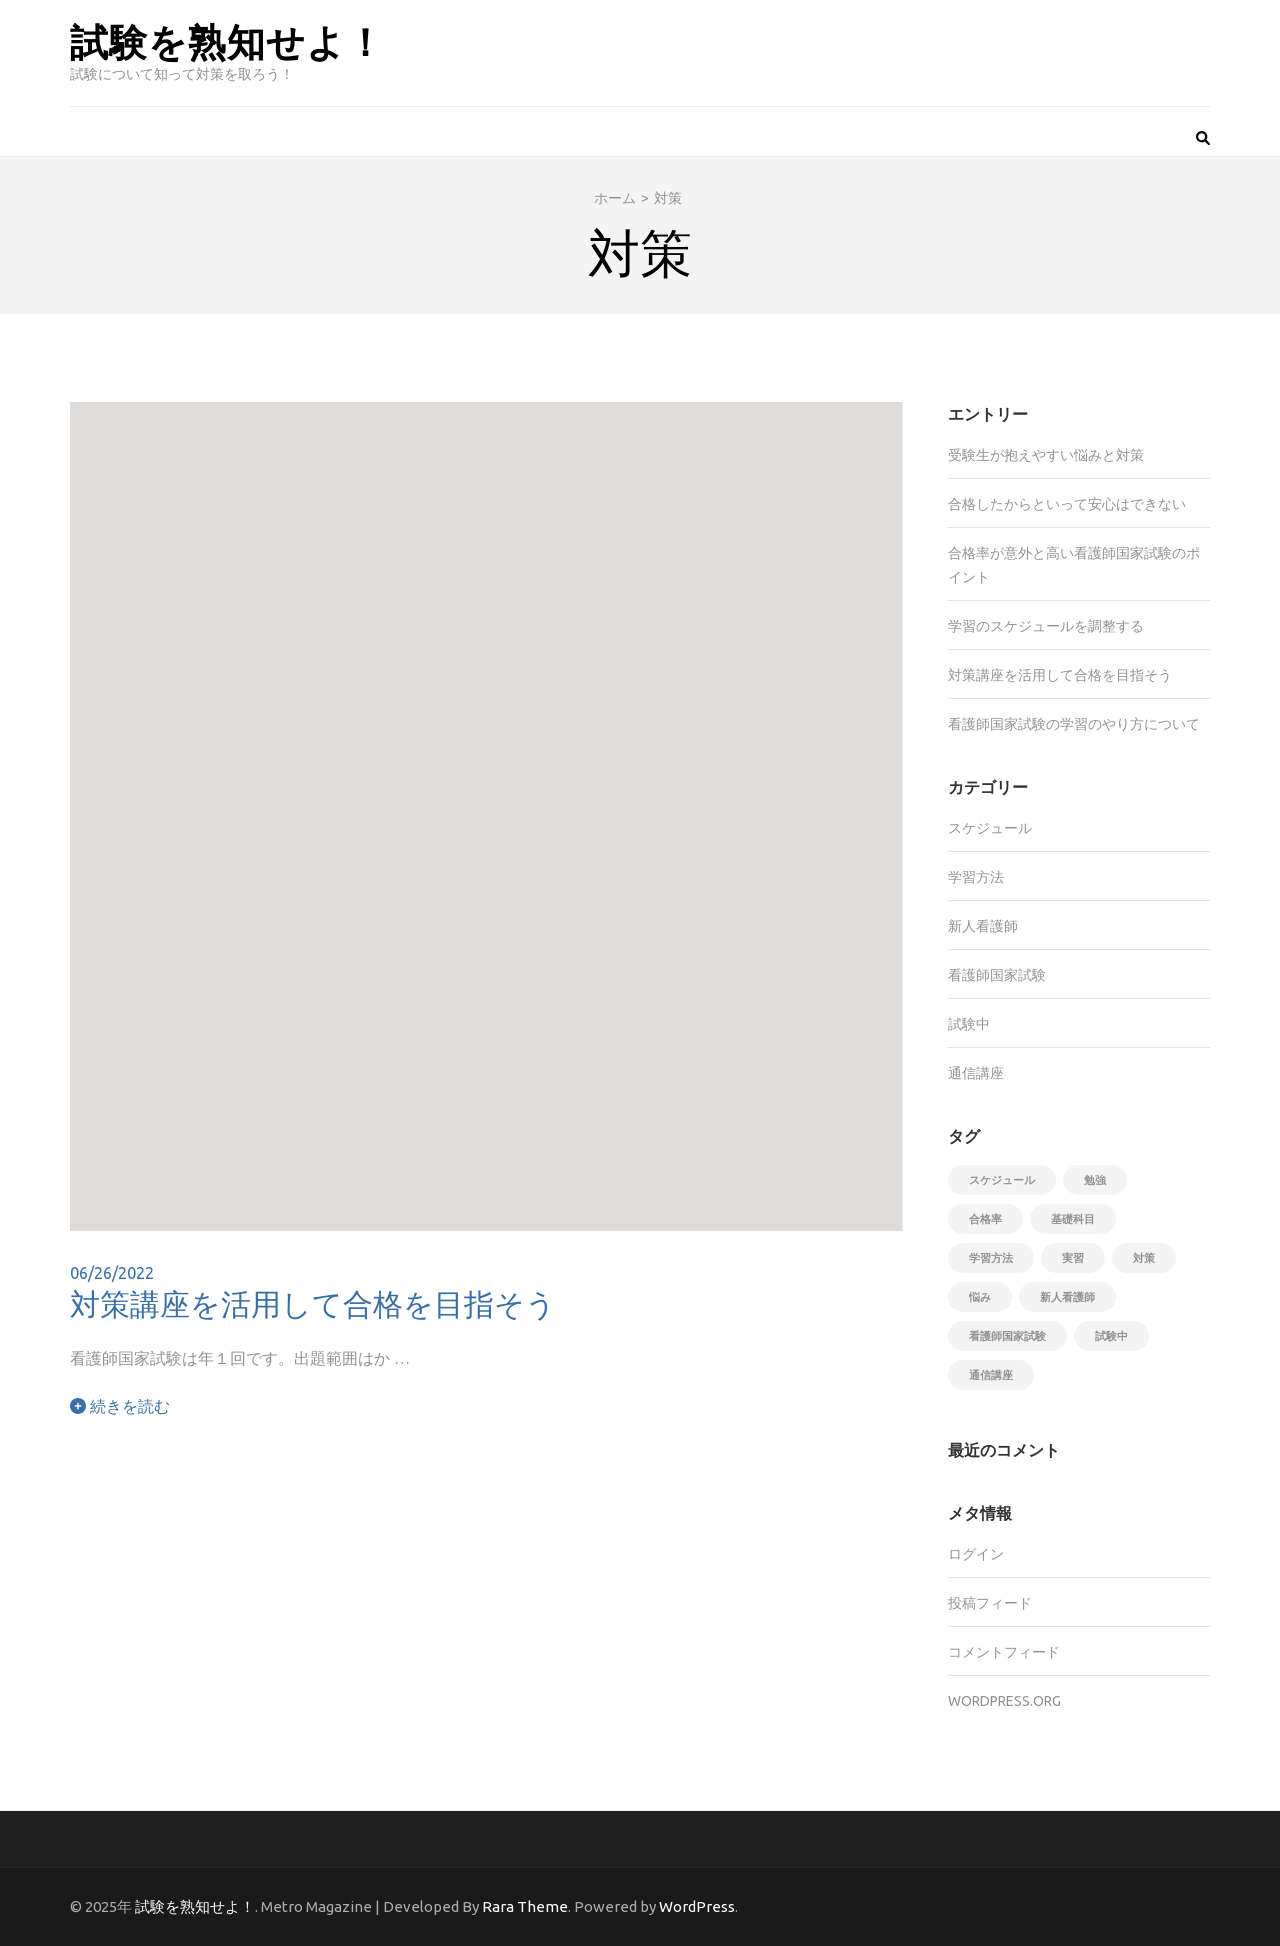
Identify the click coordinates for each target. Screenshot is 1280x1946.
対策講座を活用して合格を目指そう (313, 1303)
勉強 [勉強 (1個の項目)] (1095, 1180)
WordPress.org (1004, 1701)
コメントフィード (1004, 1652)
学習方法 (976, 877)
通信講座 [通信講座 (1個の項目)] (991, 1375)
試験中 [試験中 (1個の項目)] (1111, 1336)
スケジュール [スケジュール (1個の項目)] (1002, 1180)
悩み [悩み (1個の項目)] (980, 1297)
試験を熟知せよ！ (227, 40)
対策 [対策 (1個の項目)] (1144, 1258)
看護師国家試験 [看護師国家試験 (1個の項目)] (1007, 1336)
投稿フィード (990, 1603)
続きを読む (120, 1406)
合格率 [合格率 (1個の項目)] (985, 1219)
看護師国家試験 (997, 975)
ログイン (976, 1554)
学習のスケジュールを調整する (1046, 626)
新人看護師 (983, 926)
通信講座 (976, 1073)
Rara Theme (525, 1906)
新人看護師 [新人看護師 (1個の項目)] (1067, 1297)
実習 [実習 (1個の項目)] (1073, 1258)
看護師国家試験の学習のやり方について (1074, 724)
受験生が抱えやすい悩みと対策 (1046, 455)
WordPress (697, 1906)
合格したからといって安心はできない (1067, 504)
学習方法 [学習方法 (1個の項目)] (991, 1258)
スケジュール (990, 828)
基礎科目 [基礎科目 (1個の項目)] (1073, 1219)
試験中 (969, 1024)
